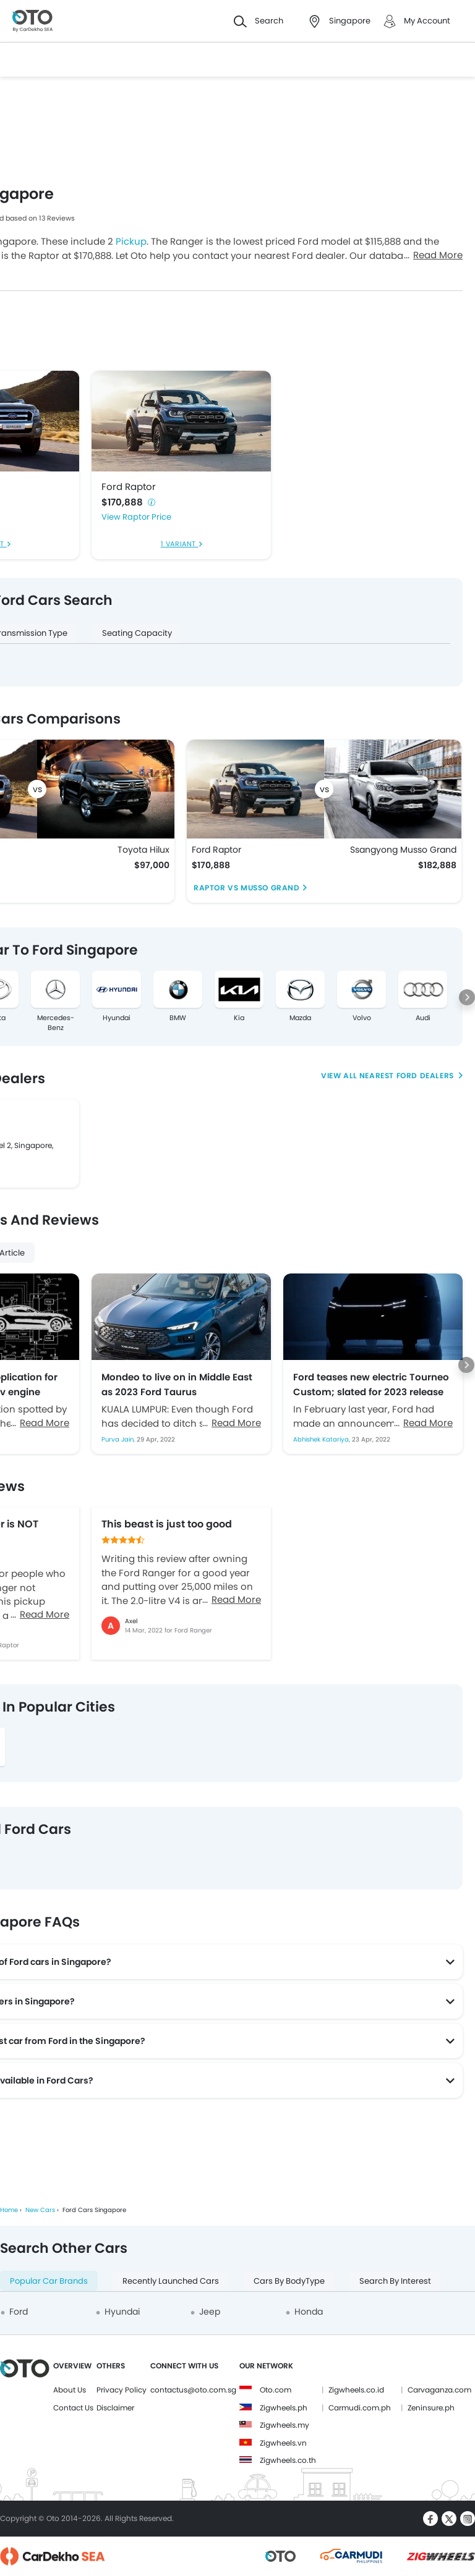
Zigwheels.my (284, 2425)
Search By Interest (395, 2281)
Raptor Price (146, 517)
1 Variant (180, 544)
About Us (69, 2389)
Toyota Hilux (143, 849)
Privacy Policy (121, 2389)
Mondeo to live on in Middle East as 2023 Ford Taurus (176, 1384)
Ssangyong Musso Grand (403, 849)
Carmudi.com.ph (359, 2407)
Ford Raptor (128, 486)
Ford (18, 2311)
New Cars (40, 2210)
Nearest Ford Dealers (407, 1075)
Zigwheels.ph (283, 2407)
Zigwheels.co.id (356, 2389)
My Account (427, 21)
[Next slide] (467, 997)
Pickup (131, 241)
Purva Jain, (119, 1439)
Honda (308, 2311)
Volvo (362, 1018)
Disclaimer (115, 2407)
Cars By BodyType (289, 2281)
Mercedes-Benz (55, 1023)
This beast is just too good (166, 1524)
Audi (423, 1018)
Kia (239, 1018)
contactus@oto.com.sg (193, 2389)
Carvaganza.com (439, 2389)
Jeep (209, 2311)
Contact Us (73, 2407)
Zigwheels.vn (283, 2443)
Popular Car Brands (49, 2281)
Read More (438, 254)
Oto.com (275, 2389)
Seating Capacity (137, 633)
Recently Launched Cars (170, 2281)
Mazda (300, 1018)
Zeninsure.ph (431, 2407)
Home (9, 2210)
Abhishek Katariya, (322, 1439)
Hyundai (117, 1018)
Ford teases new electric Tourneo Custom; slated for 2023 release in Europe (371, 1384)
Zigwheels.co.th (288, 2460)
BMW (177, 1018)
